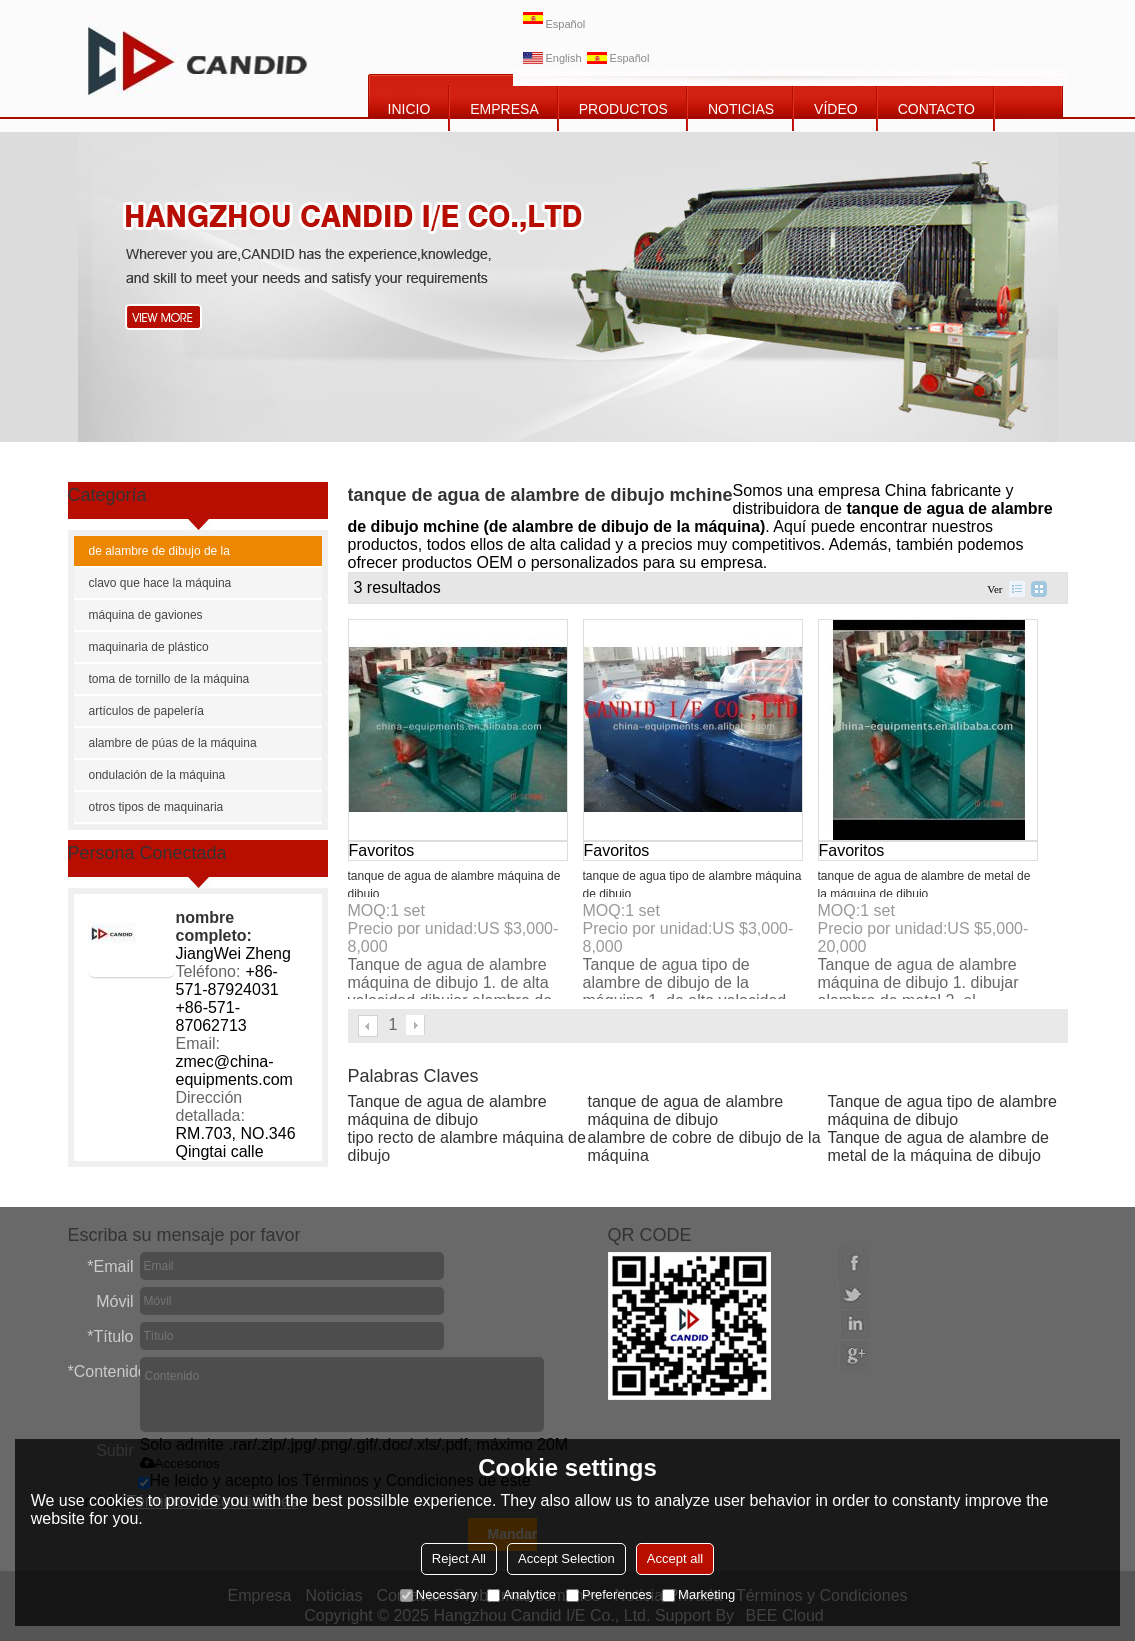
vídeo (836, 109)
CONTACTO (936, 109)
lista (1017, 589)
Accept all (675, 1558)
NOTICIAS (741, 109)
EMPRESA (504, 109)
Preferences (609, 1594)
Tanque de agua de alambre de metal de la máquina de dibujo (939, 1146)
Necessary (438, 1594)
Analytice (521, 1594)
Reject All (459, 1558)
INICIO (409, 109)
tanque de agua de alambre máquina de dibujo (686, 1110)
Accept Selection (566, 1558)
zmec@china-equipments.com (234, 1070)
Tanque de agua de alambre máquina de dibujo (447, 1110)
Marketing (698, 1594)
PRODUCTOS (623, 109)
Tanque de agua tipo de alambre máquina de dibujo (943, 1110)
